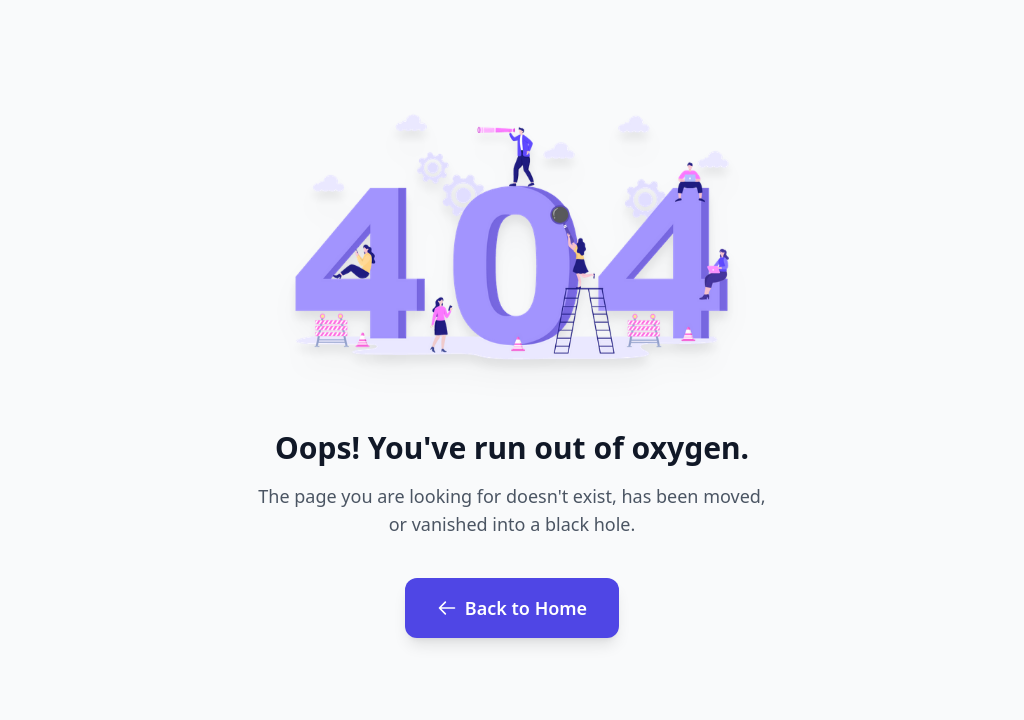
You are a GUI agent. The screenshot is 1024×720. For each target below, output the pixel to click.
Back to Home (512, 608)
